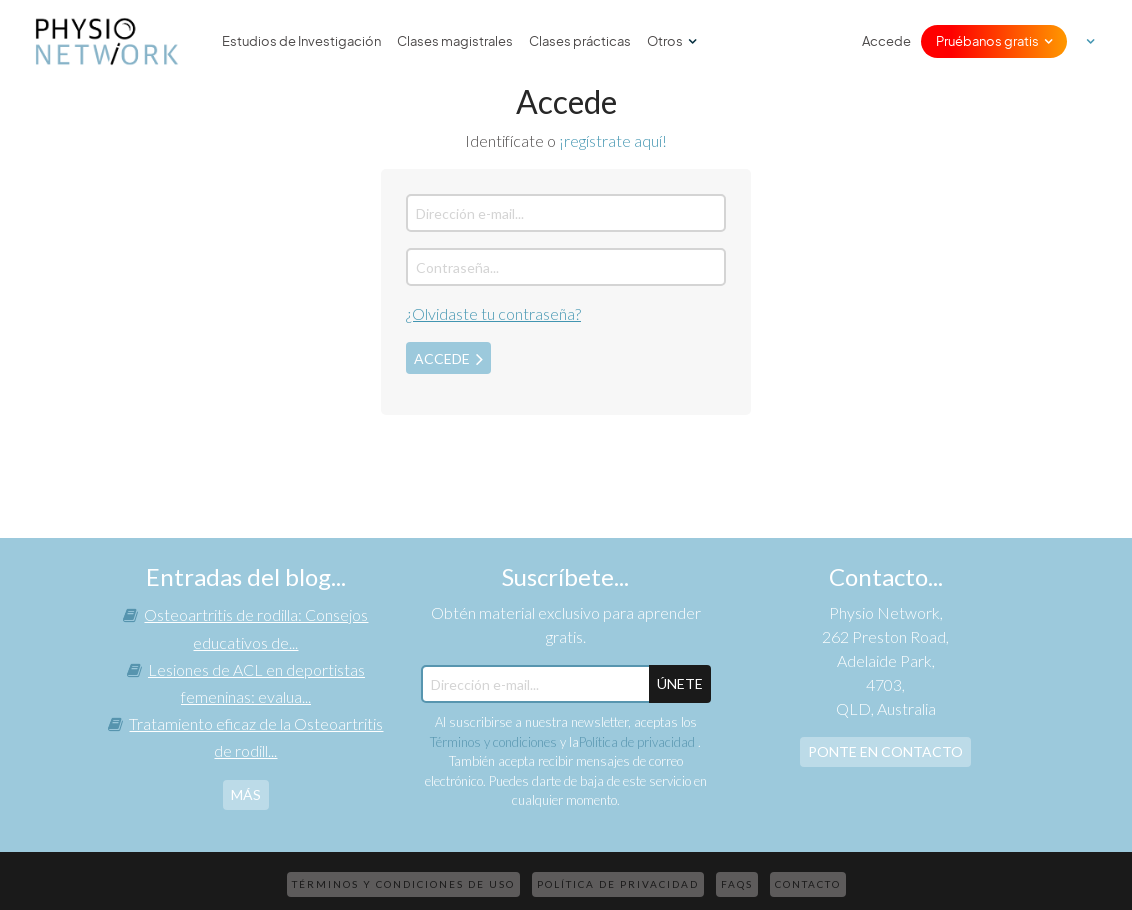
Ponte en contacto (885, 751)
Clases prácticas (580, 41)
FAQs (737, 884)
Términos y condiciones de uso (403, 884)
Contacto (808, 884)
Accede (886, 41)
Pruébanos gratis (987, 41)
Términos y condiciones (493, 742)
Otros (665, 41)
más (246, 794)
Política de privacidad (638, 742)
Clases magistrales (455, 41)
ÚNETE (680, 683)
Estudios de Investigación (301, 41)
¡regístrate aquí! (613, 140)
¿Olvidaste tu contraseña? (493, 313)
